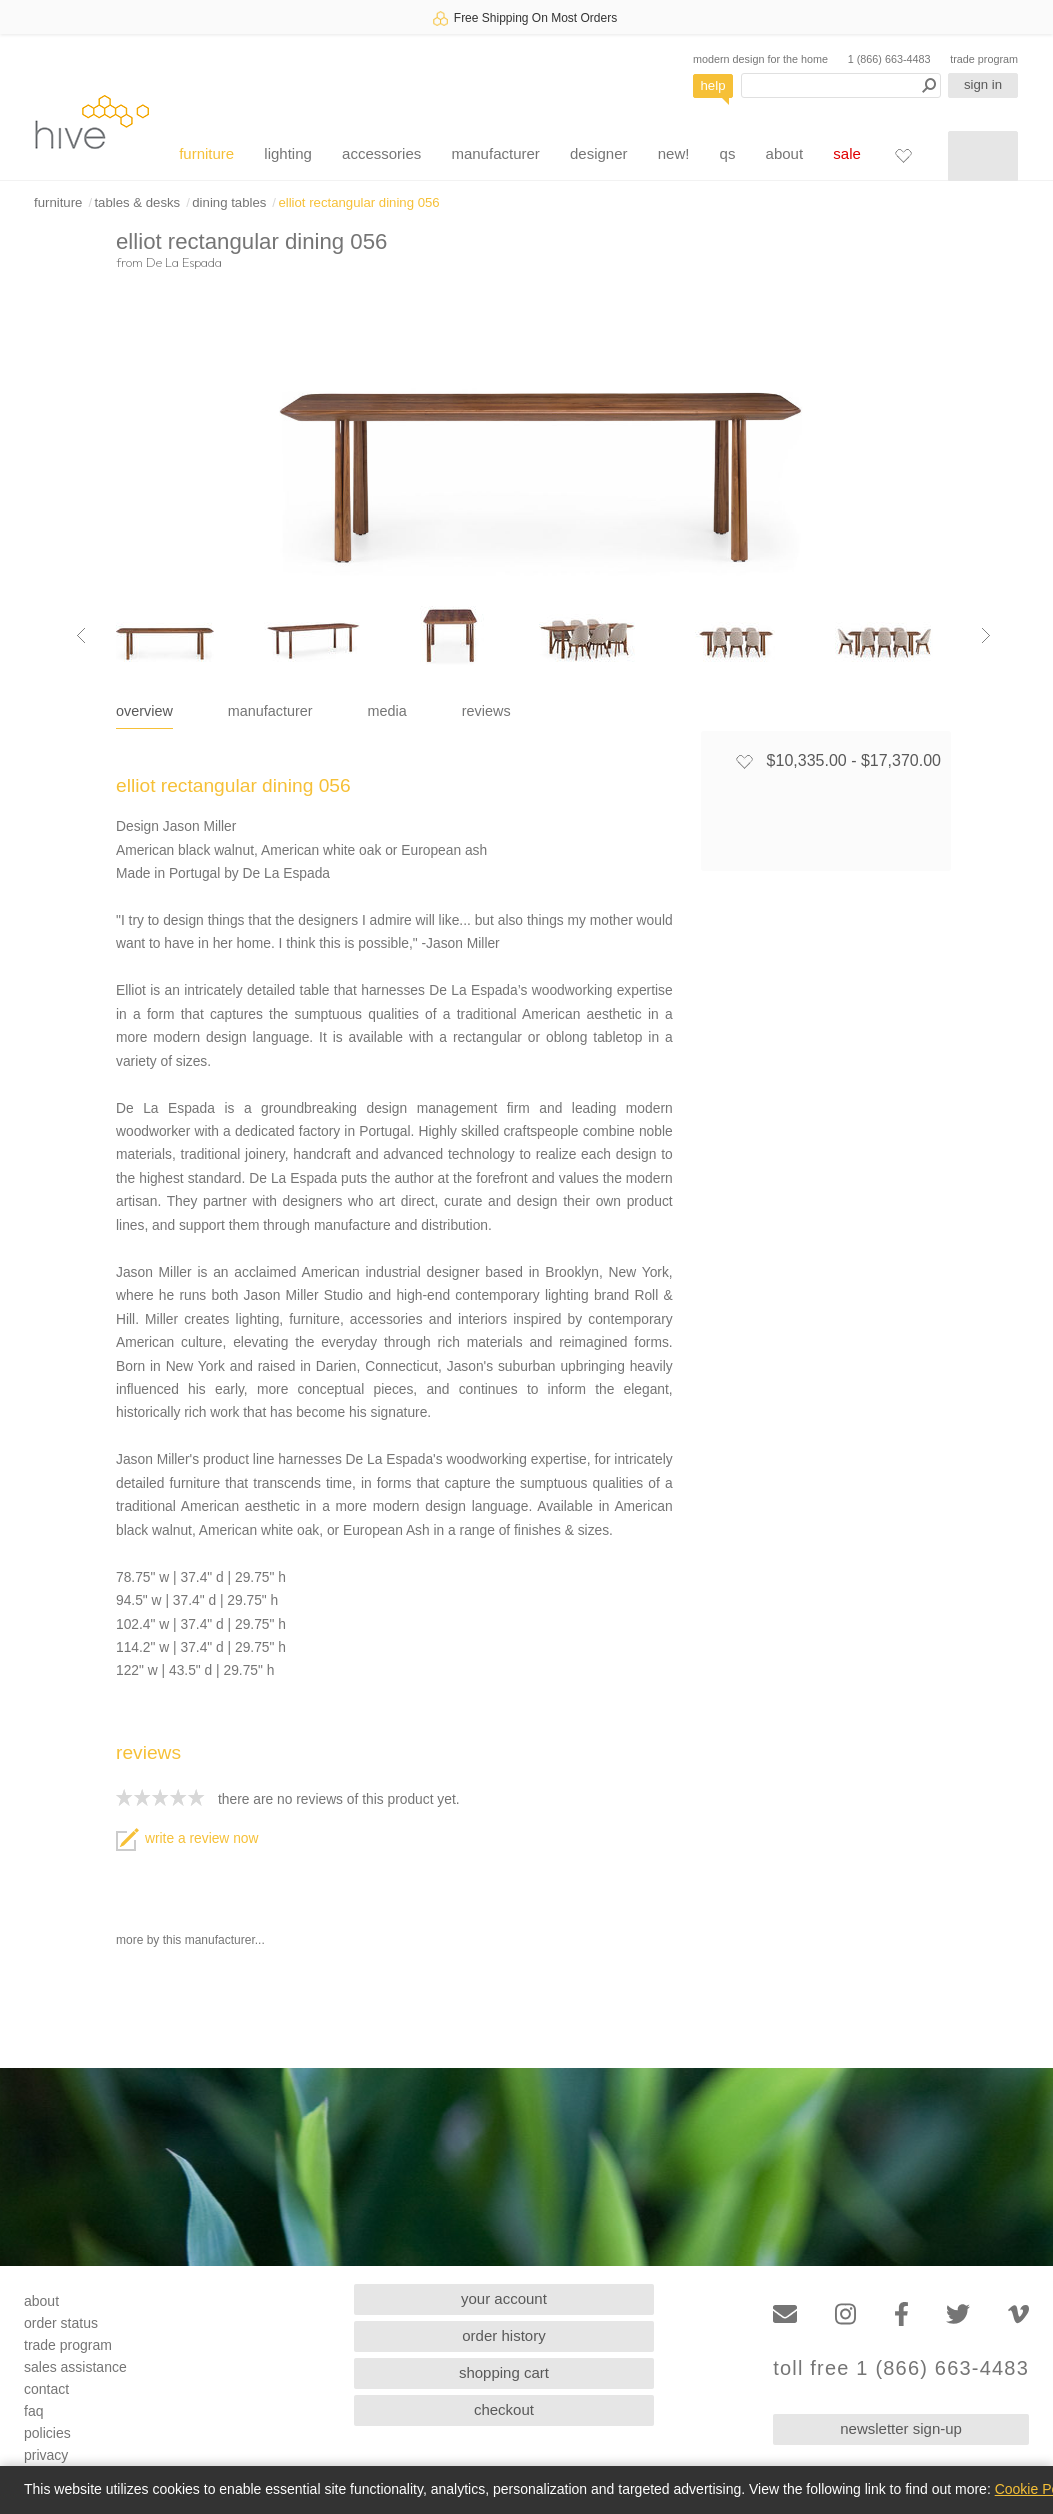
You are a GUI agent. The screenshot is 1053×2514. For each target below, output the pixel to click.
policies (47, 2433)
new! (674, 153)
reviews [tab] (486, 711)
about (785, 153)
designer (599, 153)
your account (504, 2298)
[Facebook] (901, 2314)
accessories (381, 153)
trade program (984, 59)
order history (503, 2335)
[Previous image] (81, 636)
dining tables (229, 202)
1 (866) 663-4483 (889, 59)
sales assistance (75, 2367)
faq (33, 2411)
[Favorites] (903, 155)
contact (46, 2389)
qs (728, 153)
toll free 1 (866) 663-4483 (901, 2368)
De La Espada (184, 262)
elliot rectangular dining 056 (358, 202)
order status (61, 2323)
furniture (206, 153)
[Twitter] (958, 2314)
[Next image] (986, 636)
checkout (504, 2409)
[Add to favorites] (744, 761)
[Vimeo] (1018, 2314)
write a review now (187, 1838)
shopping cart (504, 2372)
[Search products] (841, 85)
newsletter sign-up (901, 2428)
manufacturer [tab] (270, 711)
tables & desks (137, 202)
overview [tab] (144, 711)
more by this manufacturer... (190, 1940)
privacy (46, 2455)
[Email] (785, 2314)
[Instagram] (845, 2314)
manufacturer (495, 153)
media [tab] (387, 711)
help (713, 85)
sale (847, 153)
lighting (288, 153)
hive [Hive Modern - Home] (92, 121)
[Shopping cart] (983, 156)
